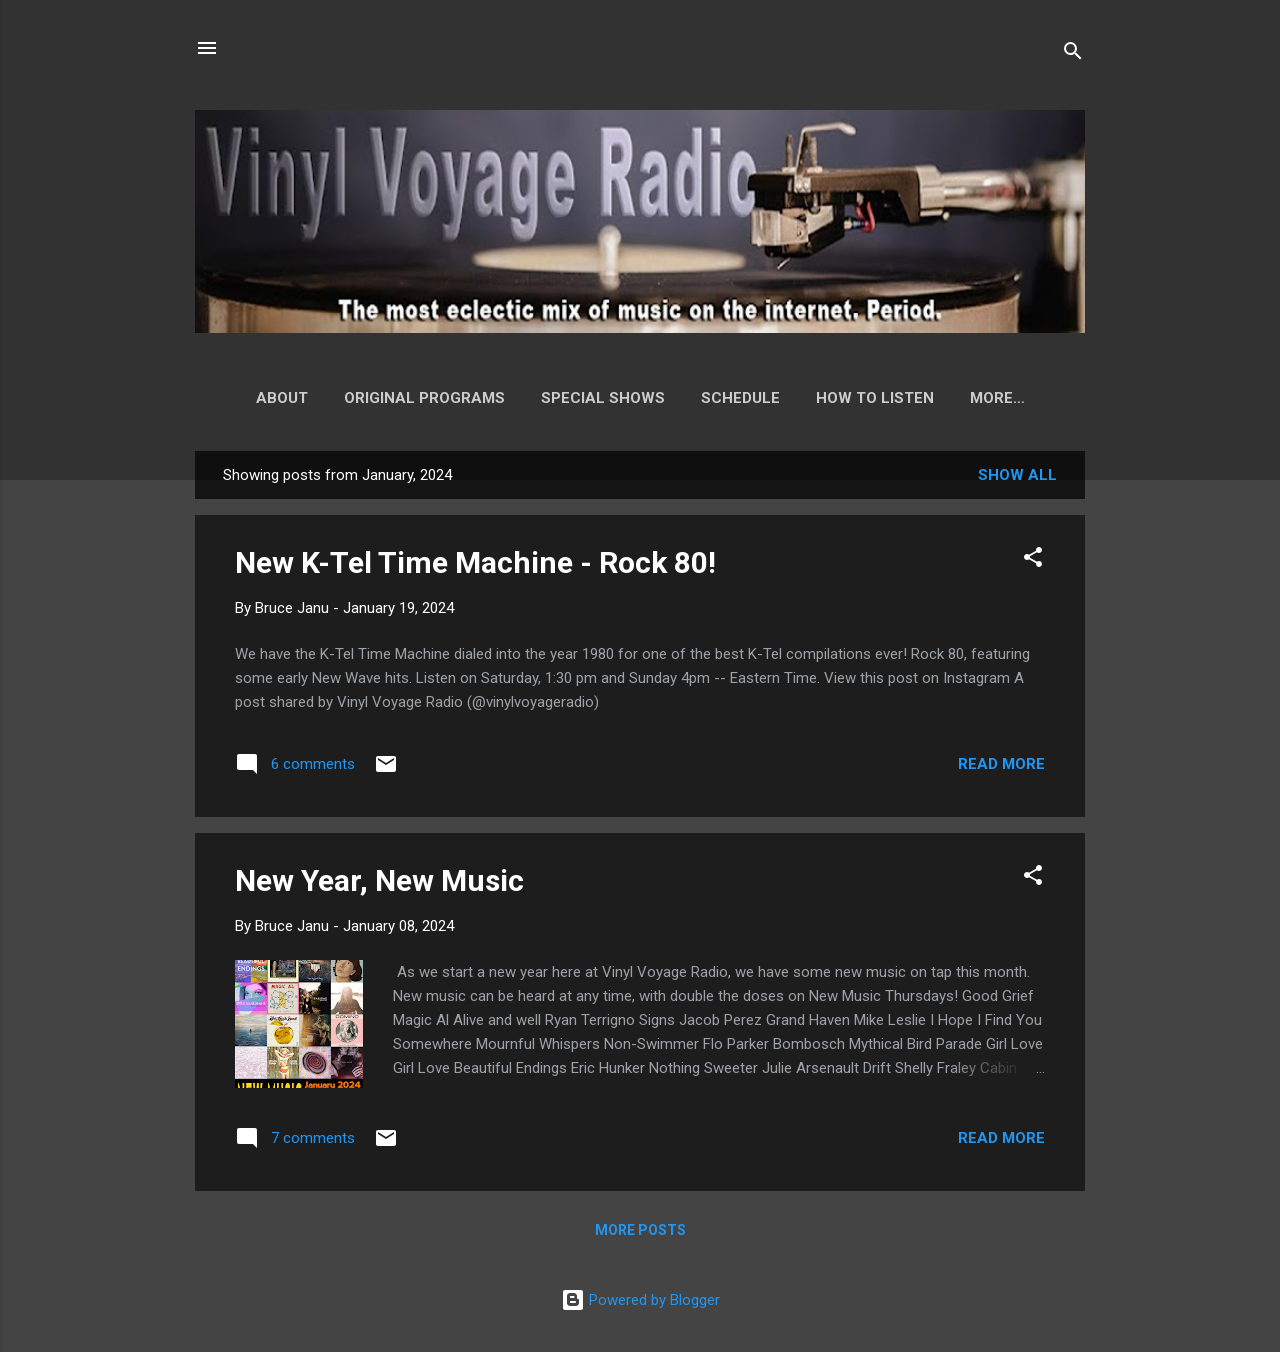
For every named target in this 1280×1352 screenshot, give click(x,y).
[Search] (1073, 54)
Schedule (731, 398)
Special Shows (594, 398)
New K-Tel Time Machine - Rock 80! (475, 566)
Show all (1017, 479)
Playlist (997, 398)
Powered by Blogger (640, 1300)
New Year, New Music (379, 884)
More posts (640, 1234)
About (273, 398)
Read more (1001, 768)
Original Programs (415, 398)
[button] (1033, 564)
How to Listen (866, 398)
